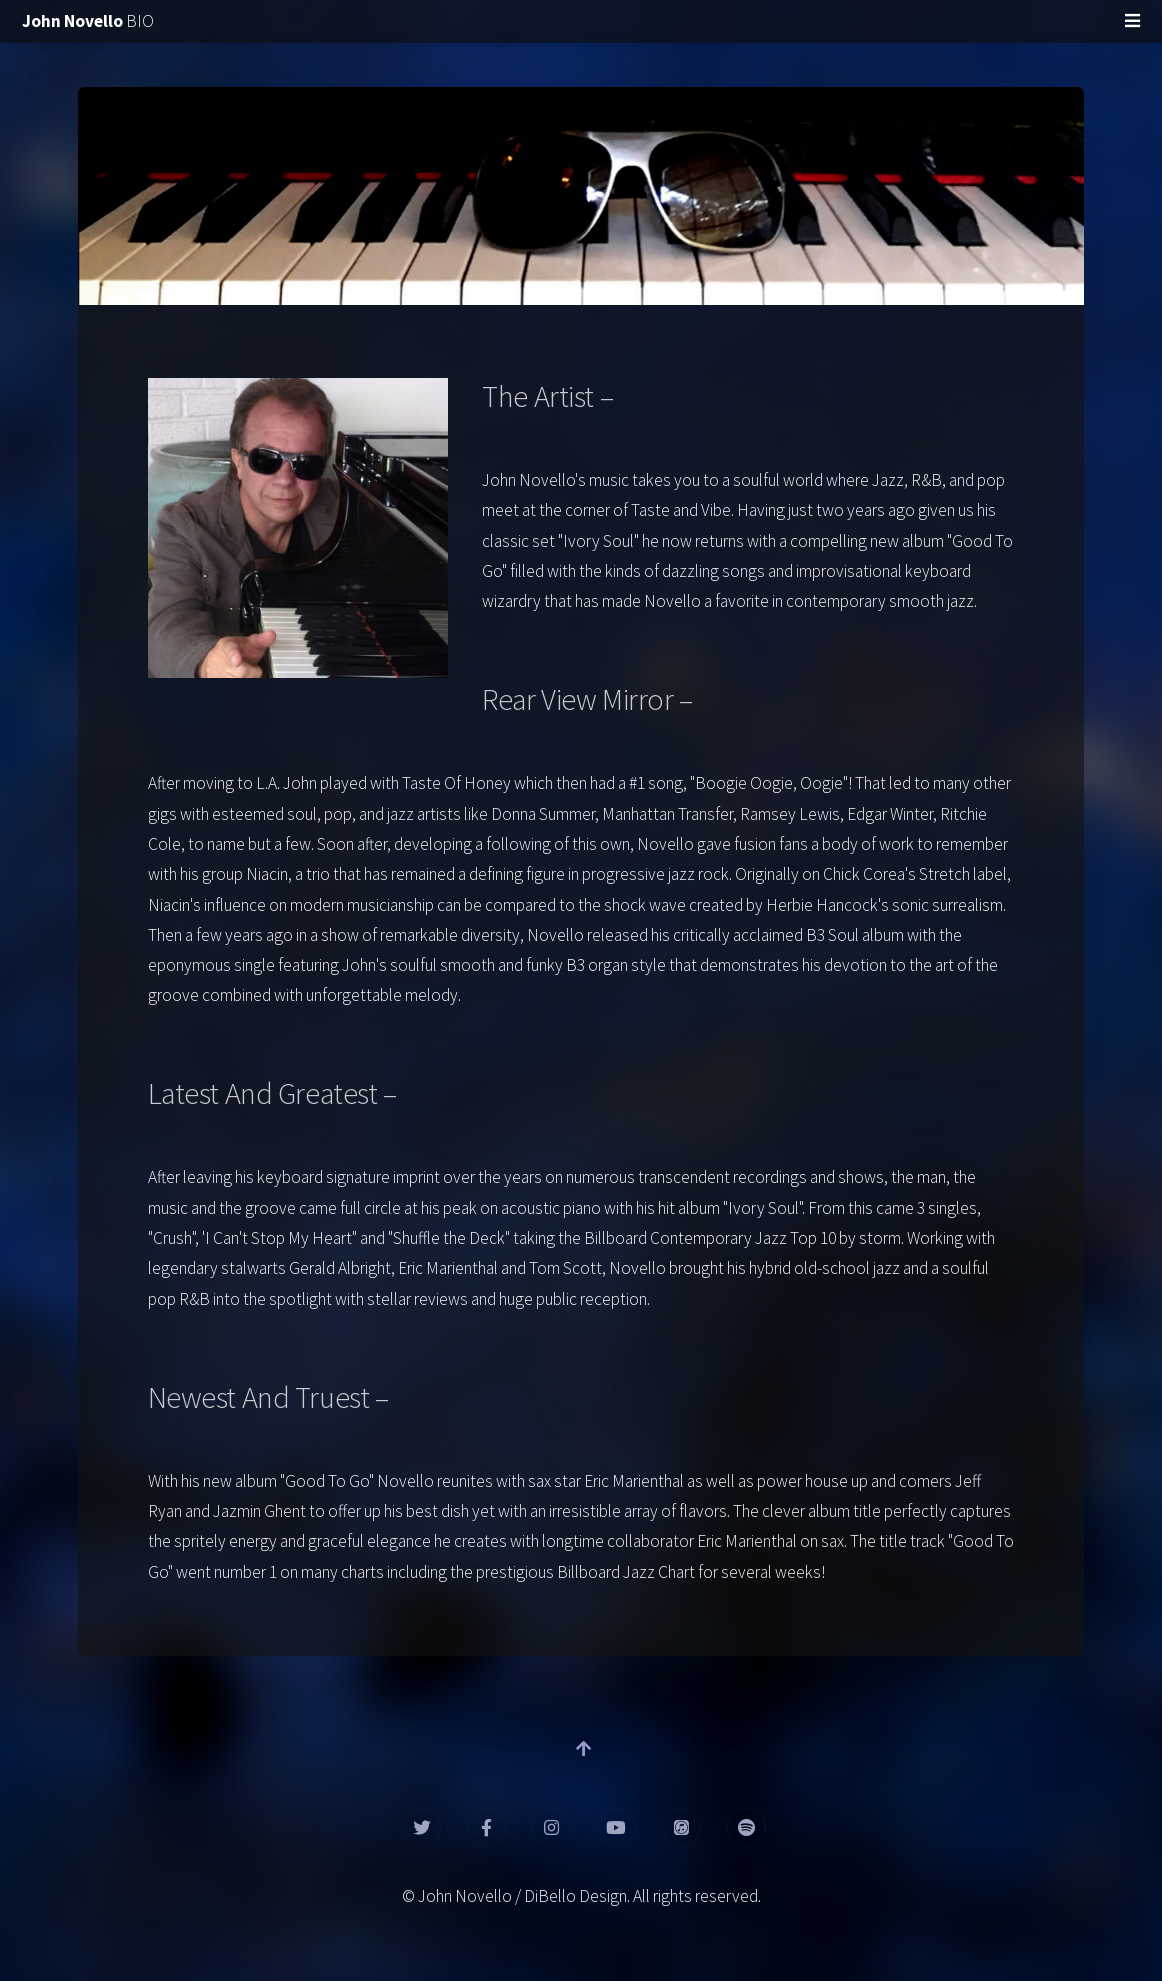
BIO (88, 21)
